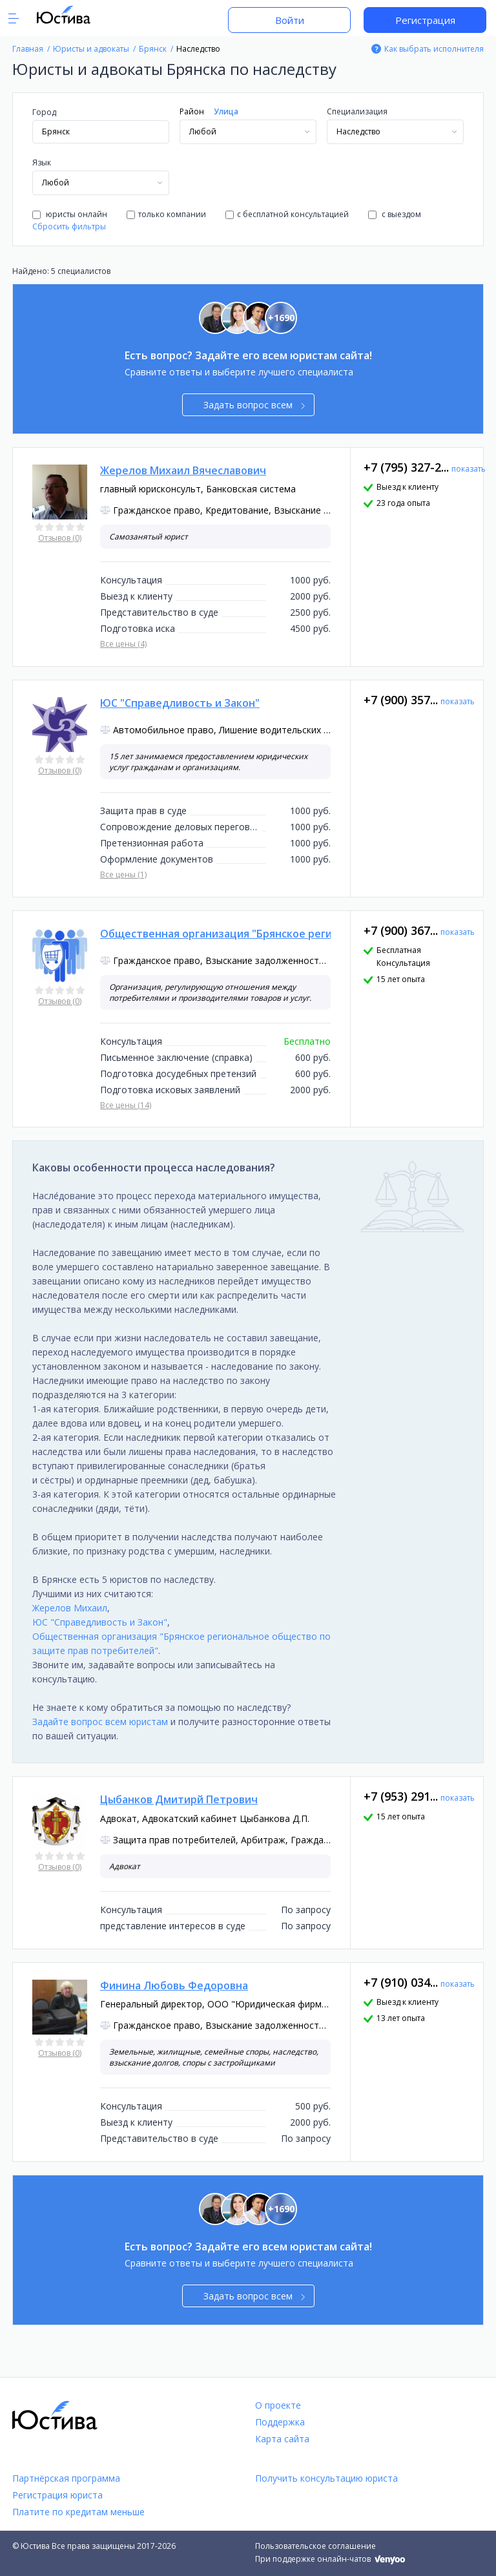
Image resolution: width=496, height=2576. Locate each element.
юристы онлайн (69, 214)
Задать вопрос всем (254, 405)
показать (468, 468)
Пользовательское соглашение (315, 2545)
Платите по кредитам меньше (78, 2512)
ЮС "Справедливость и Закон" (99, 1622)
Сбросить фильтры (69, 226)
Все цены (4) (123, 643)
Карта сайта (282, 2439)
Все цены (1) (123, 874)
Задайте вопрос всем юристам (100, 1721)
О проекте (278, 2405)
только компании (166, 214)
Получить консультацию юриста (326, 2478)
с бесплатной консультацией (287, 214)
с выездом (394, 214)
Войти (289, 20)
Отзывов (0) (59, 537)
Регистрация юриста (57, 2495)
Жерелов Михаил (69, 1608)
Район (192, 111)
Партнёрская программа (66, 2478)
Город (44, 112)
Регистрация (425, 20)
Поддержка (280, 2422)
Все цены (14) (125, 1105)
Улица (226, 111)
